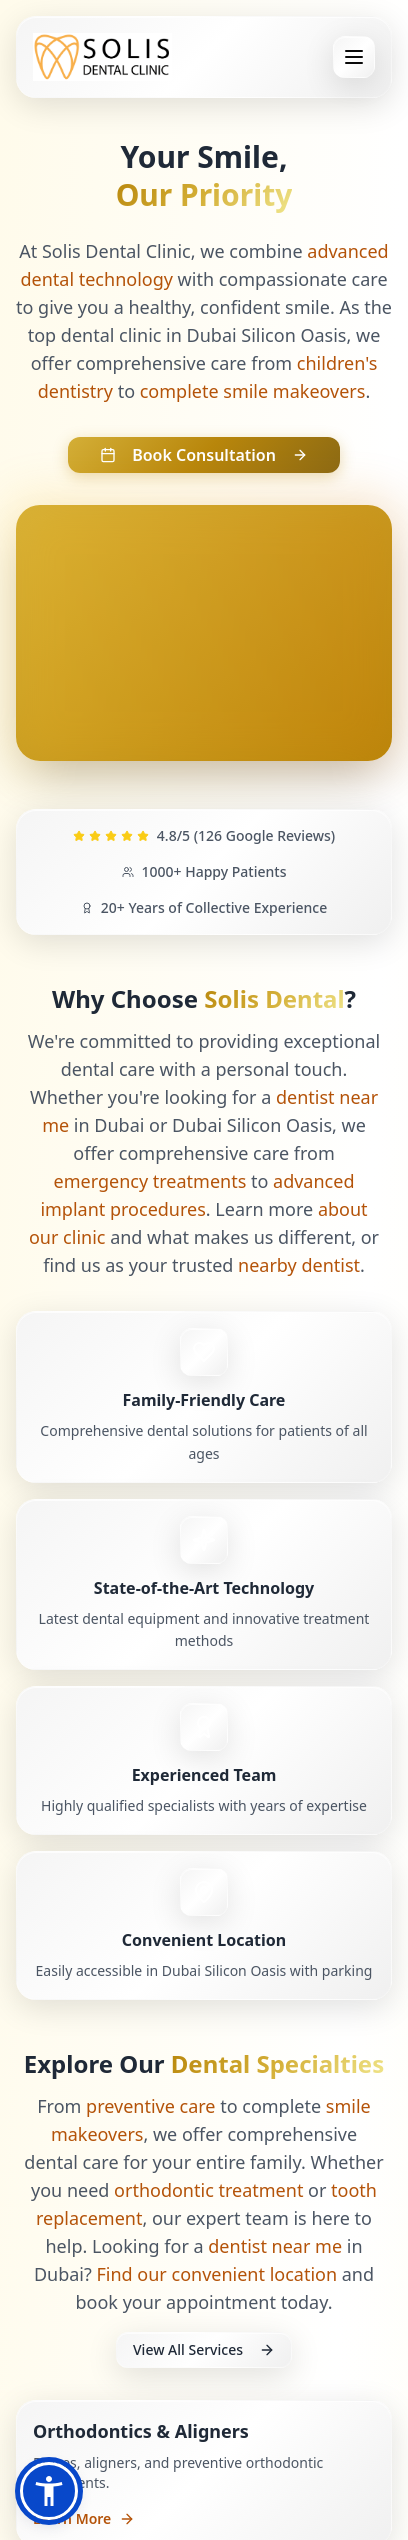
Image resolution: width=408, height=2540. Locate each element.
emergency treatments (150, 1181)
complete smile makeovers (253, 391)
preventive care (150, 2106)
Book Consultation (204, 455)
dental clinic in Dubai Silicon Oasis (204, 335)
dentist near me (275, 2246)
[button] (49, 2491)
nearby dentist (299, 1265)
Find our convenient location (217, 2274)
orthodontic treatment (208, 2190)
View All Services (204, 2349)
